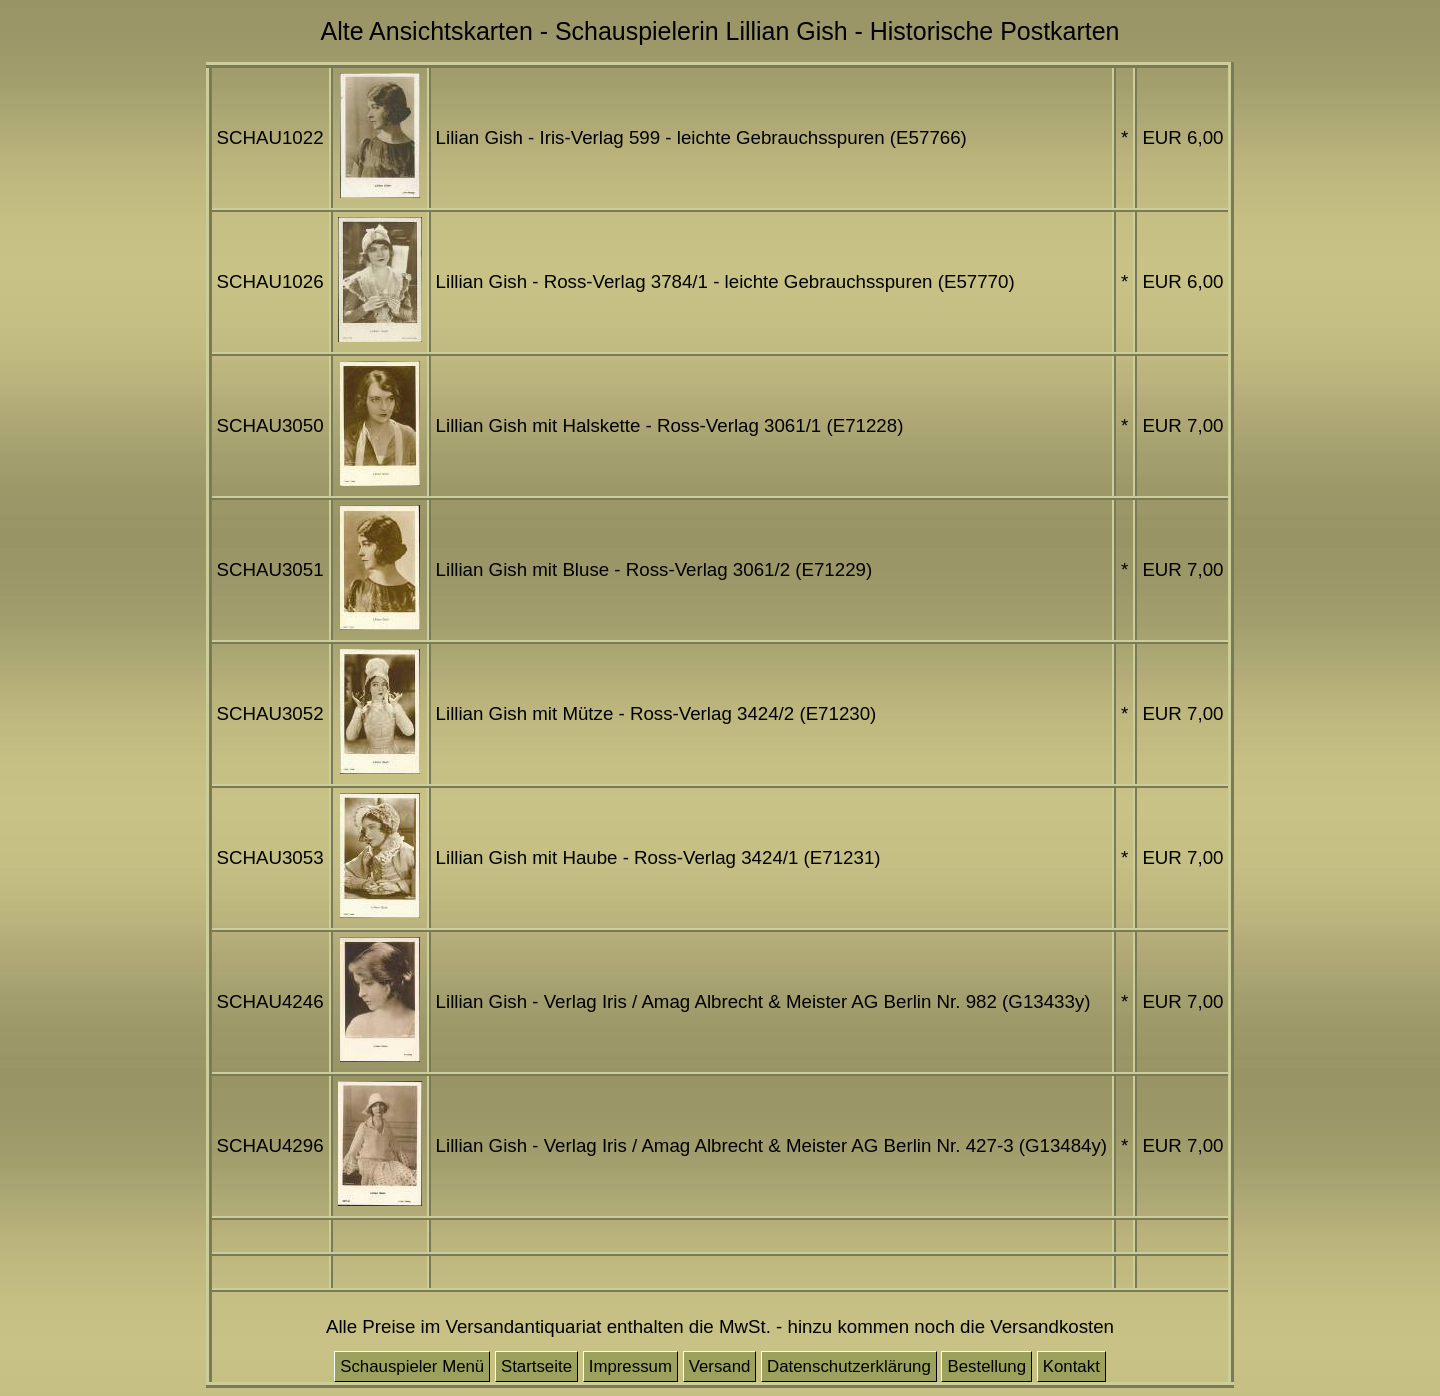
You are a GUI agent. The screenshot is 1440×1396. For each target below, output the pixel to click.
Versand (720, 1366)
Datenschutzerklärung (849, 1366)
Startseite (536, 1366)
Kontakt (1071, 1366)
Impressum (630, 1366)
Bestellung (986, 1366)
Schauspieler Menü (412, 1366)
